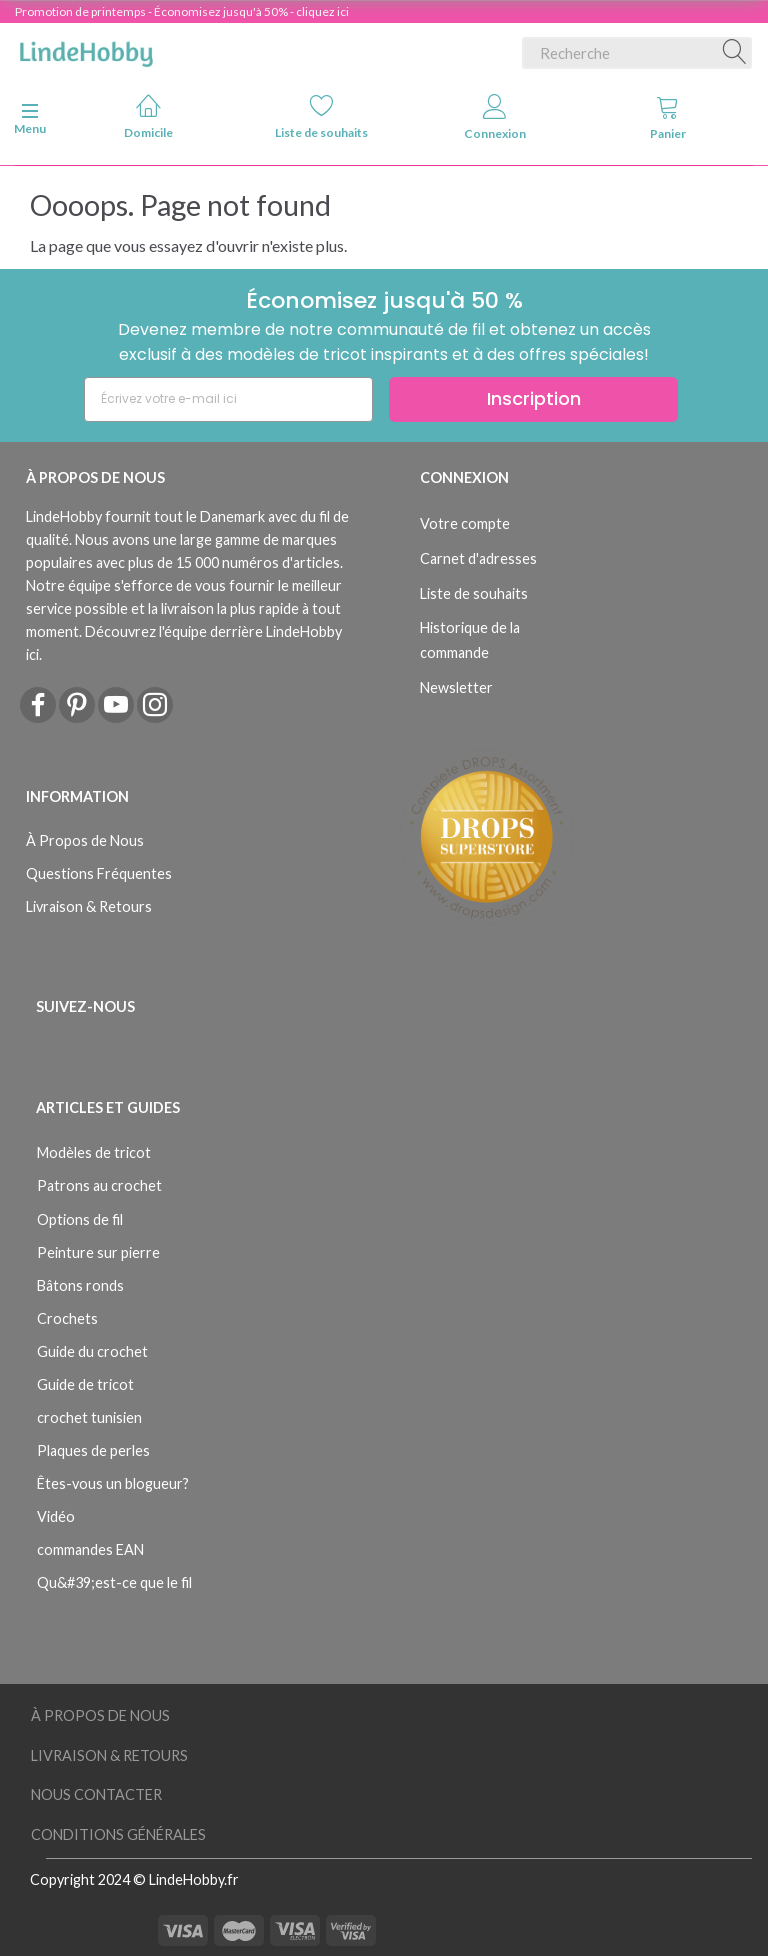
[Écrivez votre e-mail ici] (228, 399)
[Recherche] (735, 53)
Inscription (534, 398)
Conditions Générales (118, 1834)
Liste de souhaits (321, 116)
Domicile (148, 116)
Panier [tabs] (668, 117)
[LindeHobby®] (86, 49)
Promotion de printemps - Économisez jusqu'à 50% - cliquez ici (182, 11)
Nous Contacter (96, 1794)
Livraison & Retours (89, 906)
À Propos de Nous (85, 840)
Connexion (495, 117)
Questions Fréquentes (99, 873)
